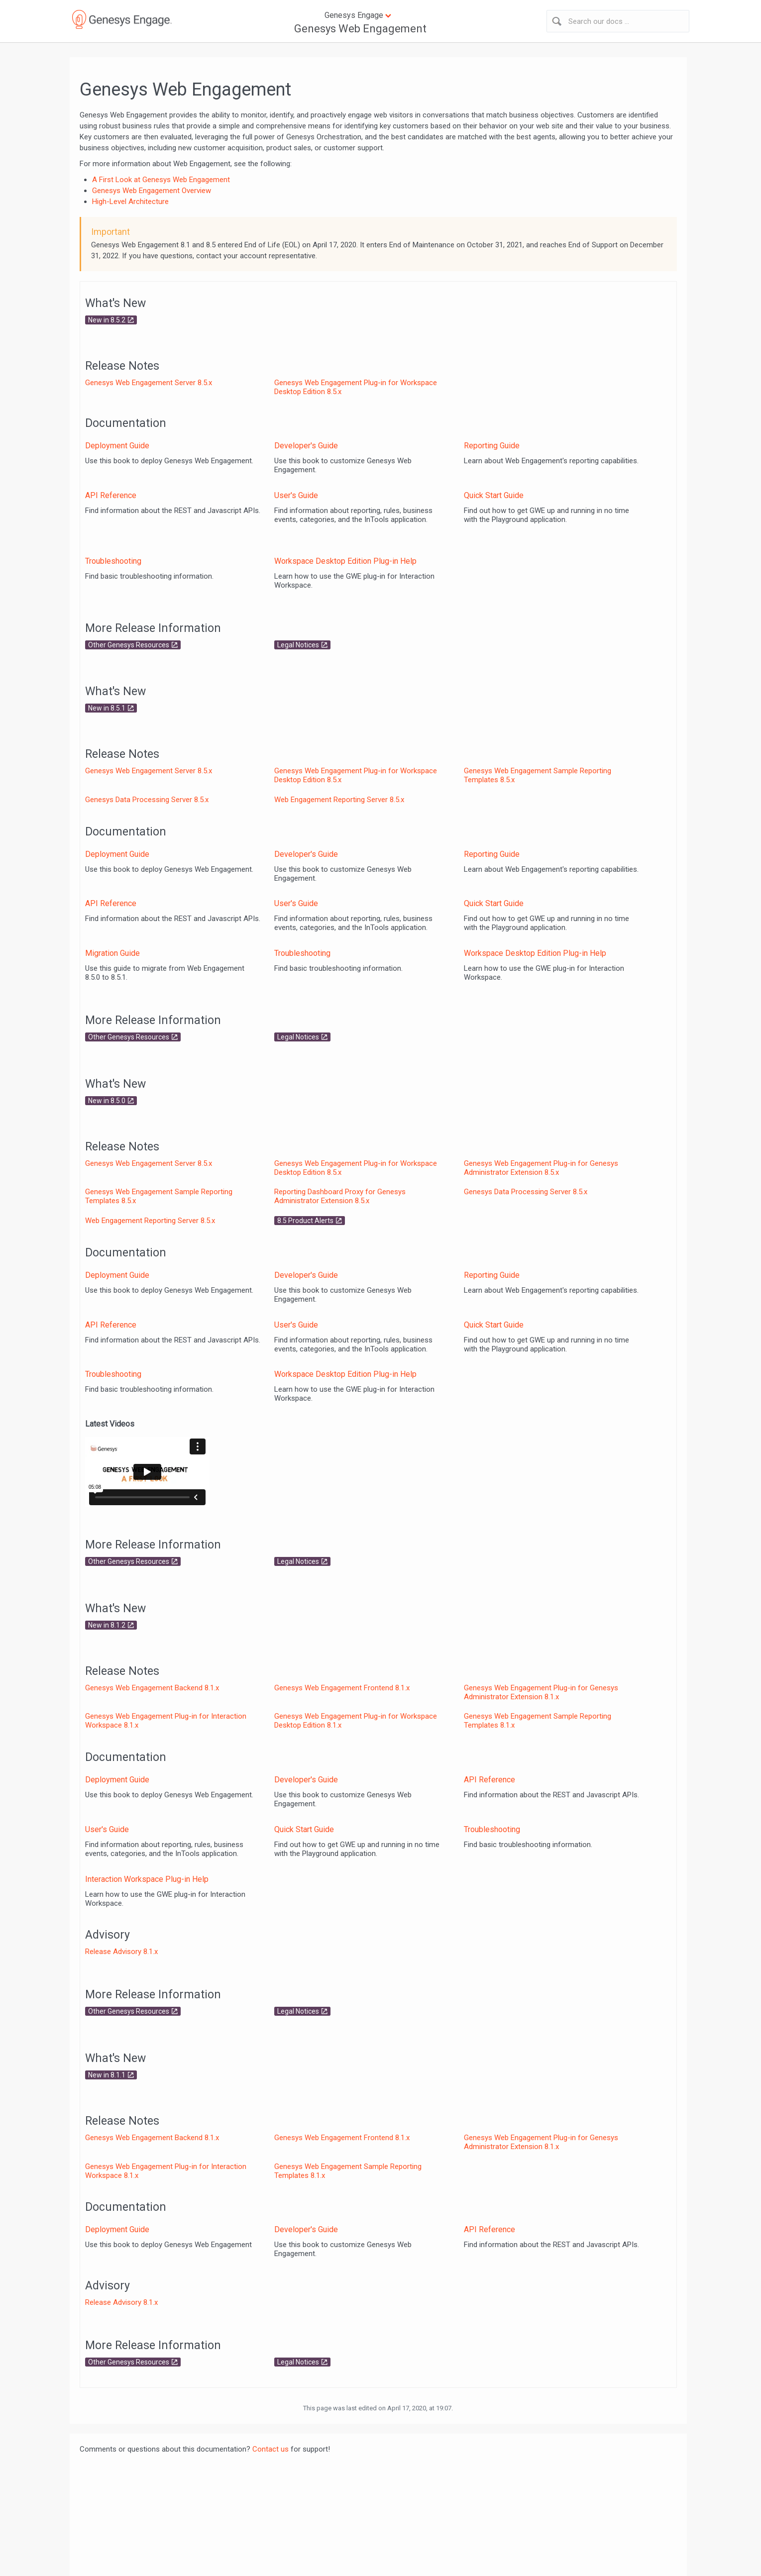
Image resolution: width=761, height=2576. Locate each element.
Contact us (270, 2449)
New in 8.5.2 (106, 320)
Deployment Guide (117, 445)
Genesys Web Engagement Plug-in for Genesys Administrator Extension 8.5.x (541, 1168)
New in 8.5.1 (106, 708)
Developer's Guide (306, 445)
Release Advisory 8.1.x (121, 1951)
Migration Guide (112, 953)
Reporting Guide (492, 445)
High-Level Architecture (130, 201)
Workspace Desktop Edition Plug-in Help (345, 561)
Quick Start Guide (494, 495)
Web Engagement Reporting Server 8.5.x (339, 799)
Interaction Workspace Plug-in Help (147, 1879)
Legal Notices (298, 645)
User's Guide (296, 495)
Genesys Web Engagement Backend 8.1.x (152, 1687)
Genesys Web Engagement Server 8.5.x (148, 382)
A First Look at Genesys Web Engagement (161, 179)
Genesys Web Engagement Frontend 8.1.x (342, 1687)
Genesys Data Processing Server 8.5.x (147, 799)
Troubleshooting (113, 561)
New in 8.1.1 (106, 2075)
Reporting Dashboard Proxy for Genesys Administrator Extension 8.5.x (340, 1196)
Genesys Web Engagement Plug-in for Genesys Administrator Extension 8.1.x (541, 1692)
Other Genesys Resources (128, 645)
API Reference (110, 495)
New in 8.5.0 (106, 1101)
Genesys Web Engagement (360, 28)
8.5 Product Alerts (305, 1221)
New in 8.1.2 (106, 1625)
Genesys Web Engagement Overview (151, 190)
